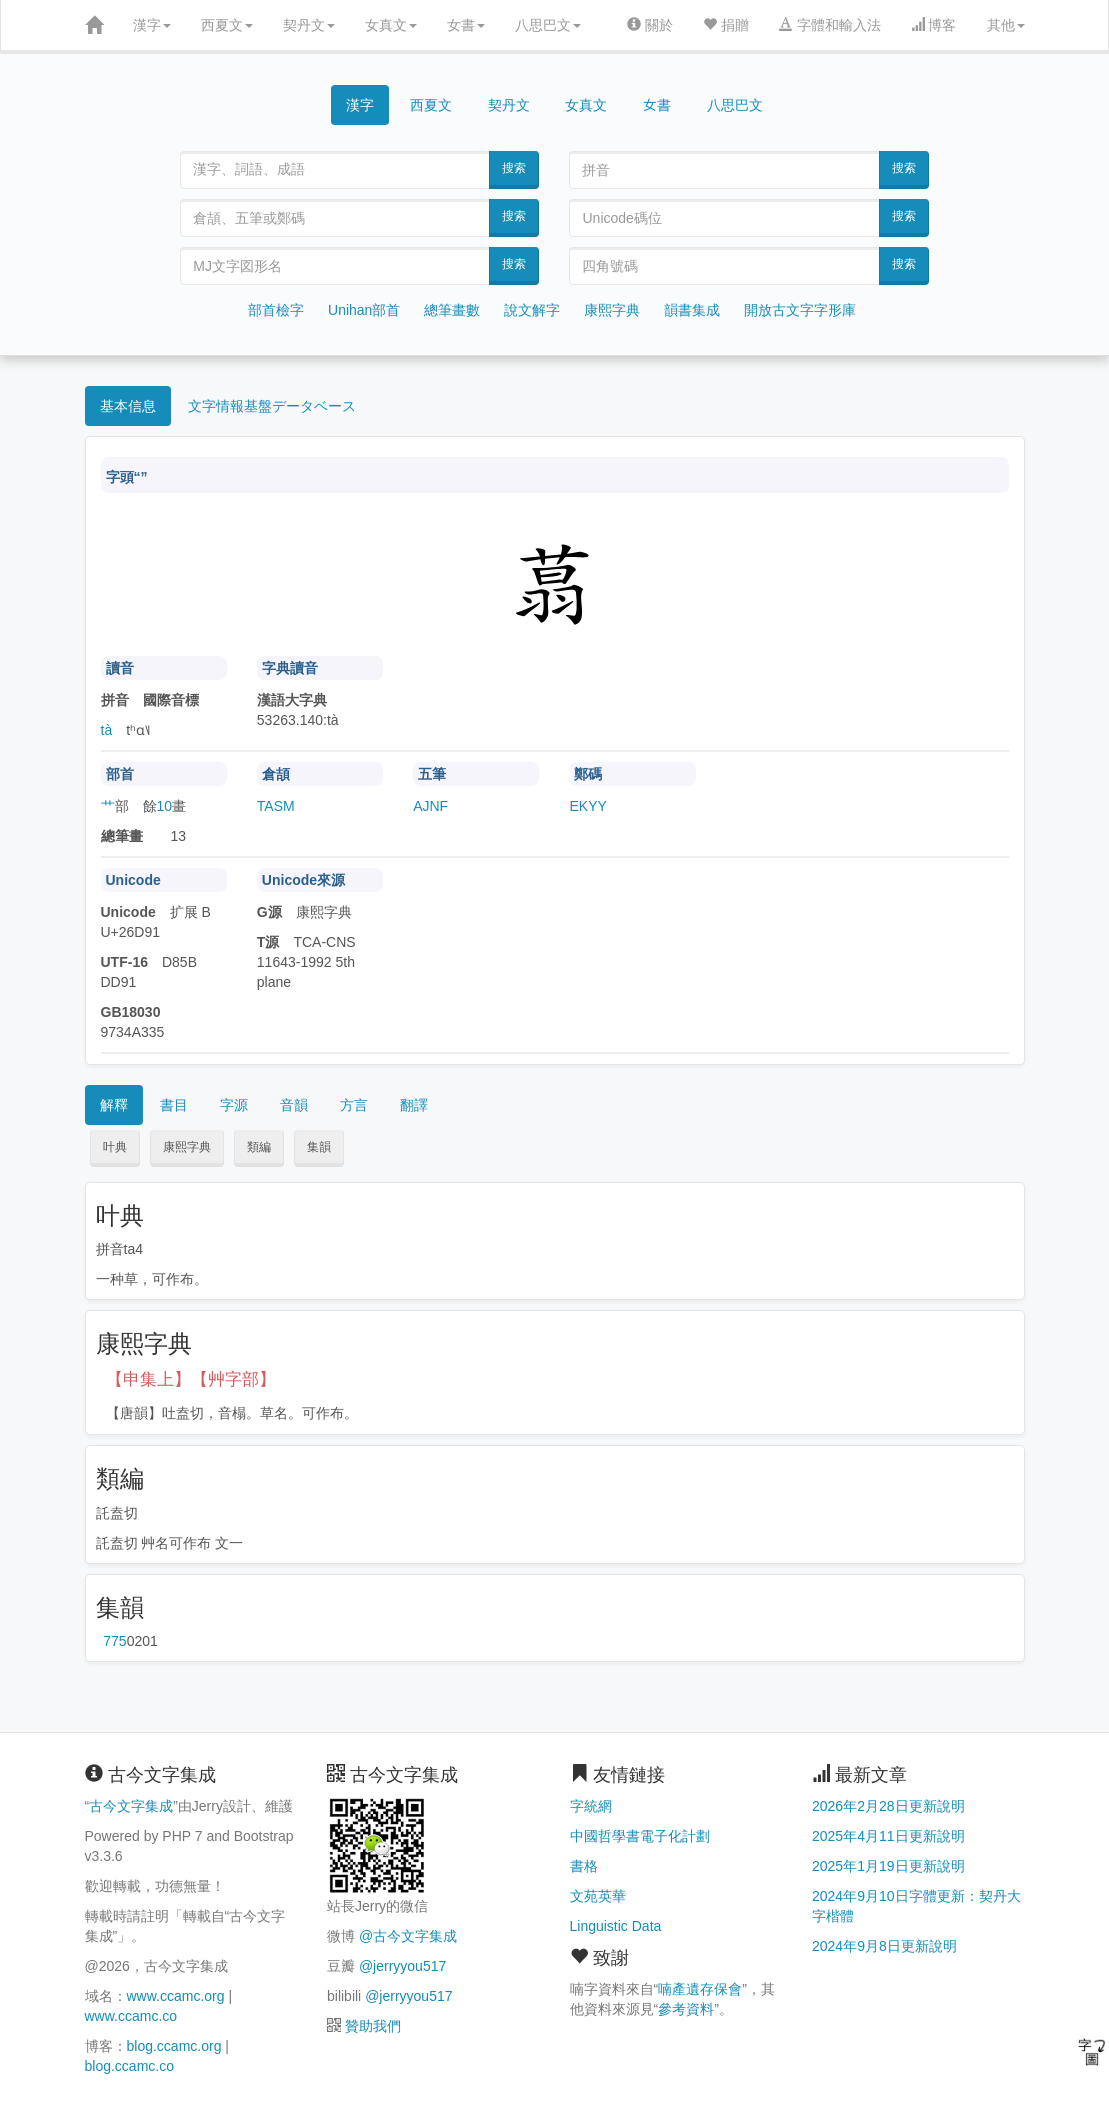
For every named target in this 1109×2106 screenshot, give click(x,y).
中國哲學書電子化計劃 (640, 1836)
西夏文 (227, 25)
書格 (584, 1866)
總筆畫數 (452, 310)
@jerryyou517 (402, 1966)
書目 (174, 1105)
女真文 (391, 25)
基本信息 (128, 406)
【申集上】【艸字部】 (191, 1379)
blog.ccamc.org (174, 2046)
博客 (934, 25)
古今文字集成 (131, 1806)
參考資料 (686, 2009)
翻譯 (414, 1105)
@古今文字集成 (408, 1936)
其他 (1006, 25)
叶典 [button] (115, 1147)
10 (165, 806)
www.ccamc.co (131, 2016)
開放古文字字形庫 (800, 310)
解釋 (114, 1105)
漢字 (152, 25)
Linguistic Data (616, 1926)
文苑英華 (598, 1896)
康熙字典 (612, 310)
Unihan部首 (364, 310)
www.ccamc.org (176, 1996)
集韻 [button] (319, 1147)
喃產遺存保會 (700, 1989)
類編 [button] (259, 1147)
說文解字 (532, 310)
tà (107, 730)
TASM (276, 806)
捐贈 (726, 25)
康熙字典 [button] (187, 1147)
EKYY (587, 806)
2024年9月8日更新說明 (884, 1946)
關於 (650, 25)
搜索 (514, 168)
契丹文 (309, 25)
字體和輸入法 (830, 25)
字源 (234, 1105)
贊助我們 (373, 2026)
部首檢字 (276, 310)
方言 (354, 1105)
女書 (466, 25)
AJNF (430, 806)
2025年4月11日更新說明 (888, 1836)
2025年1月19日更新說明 (888, 1866)
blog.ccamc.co (129, 2066)
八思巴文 (548, 25)
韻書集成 (692, 310)
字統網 (591, 1806)
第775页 (114, 1641)
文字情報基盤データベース (272, 406)
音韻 (294, 1105)
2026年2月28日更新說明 (888, 1806)
